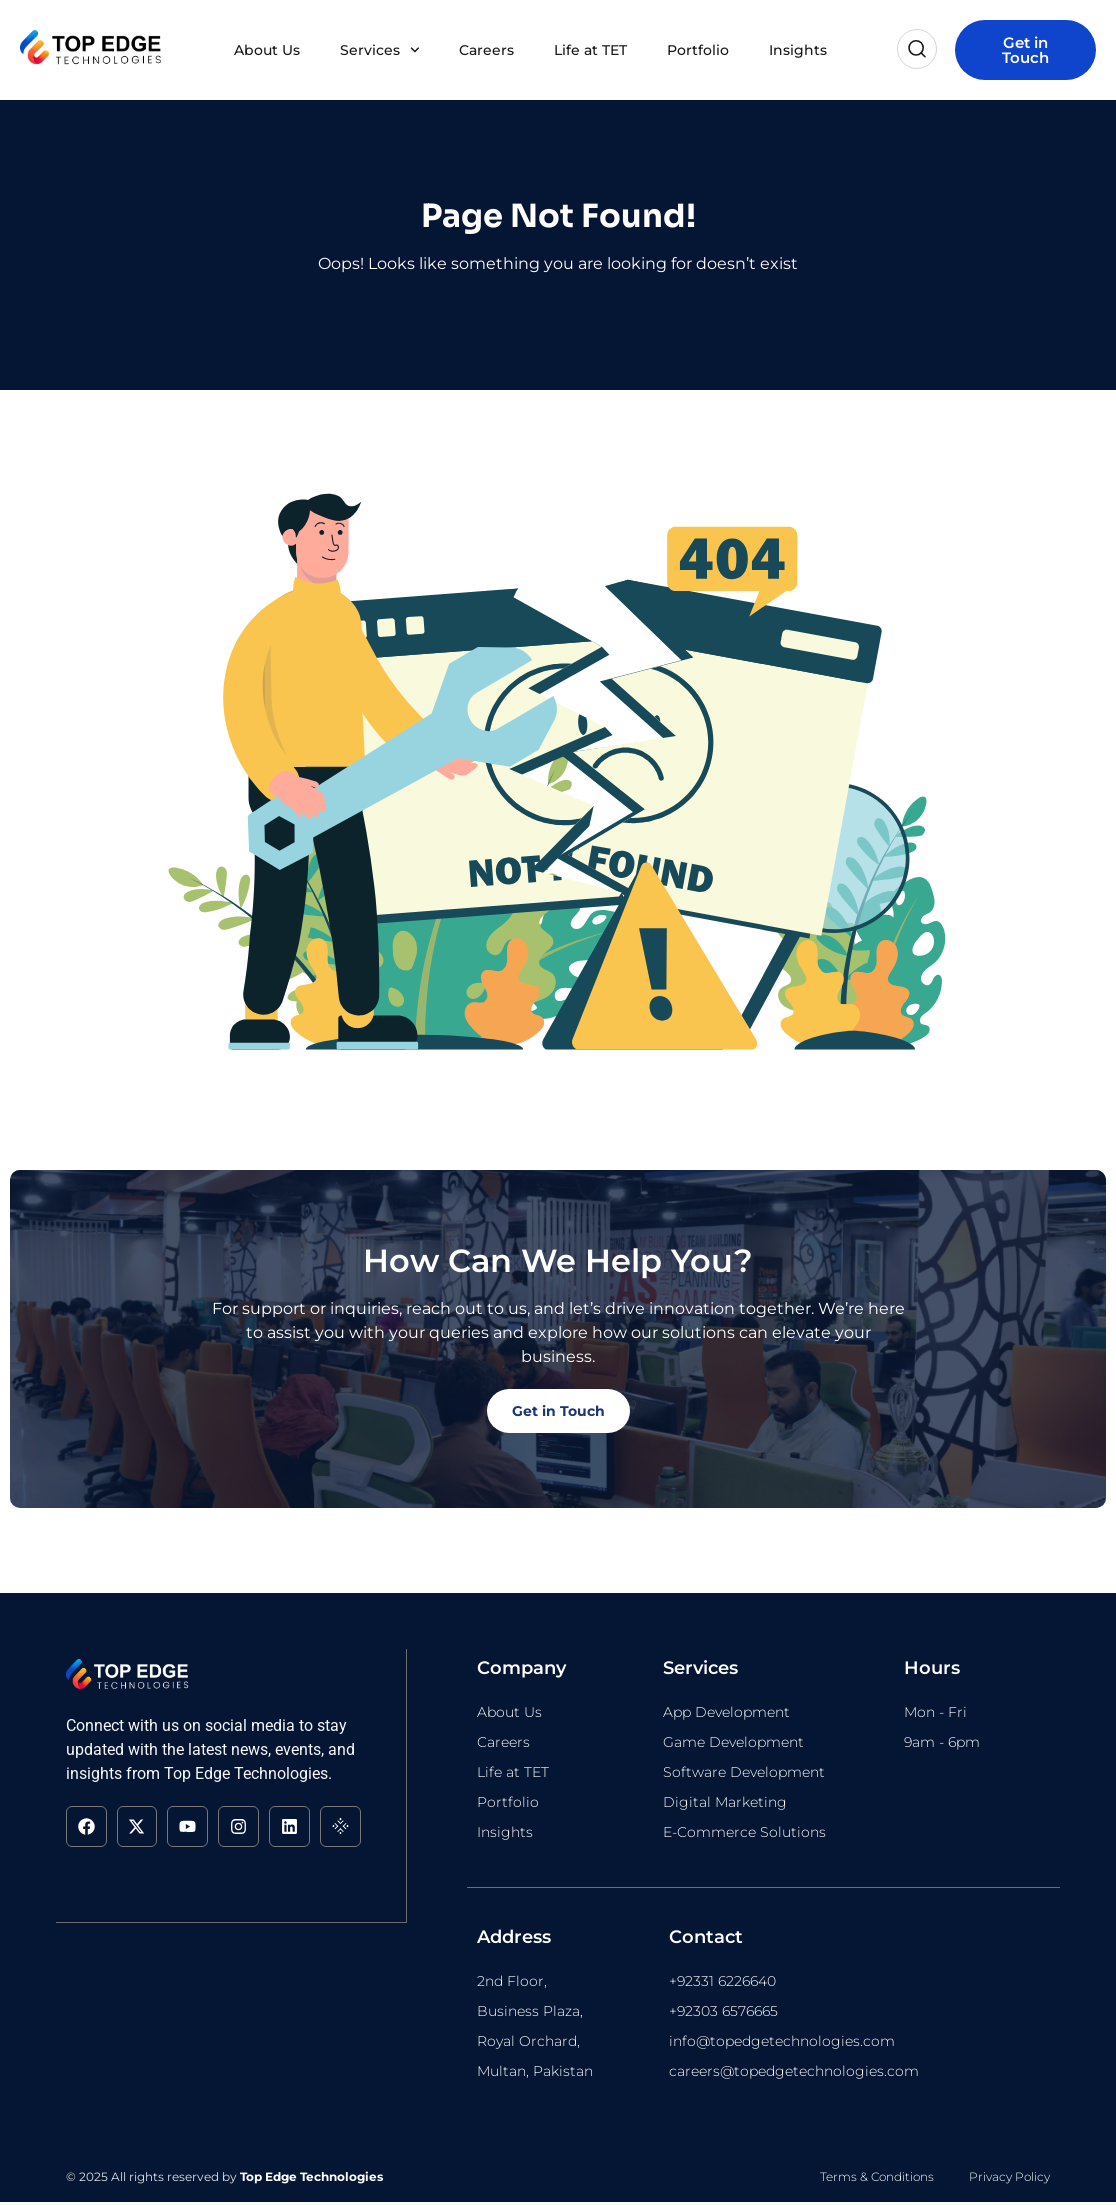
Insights (798, 50)
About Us (267, 50)
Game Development (733, 1745)
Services (380, 50)
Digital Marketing (725, 1805)
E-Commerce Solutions (744, 1835)
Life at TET (590, 50)
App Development (726, 1715)
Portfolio (698, 50)
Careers (486, 50)
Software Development (744, 1775)
